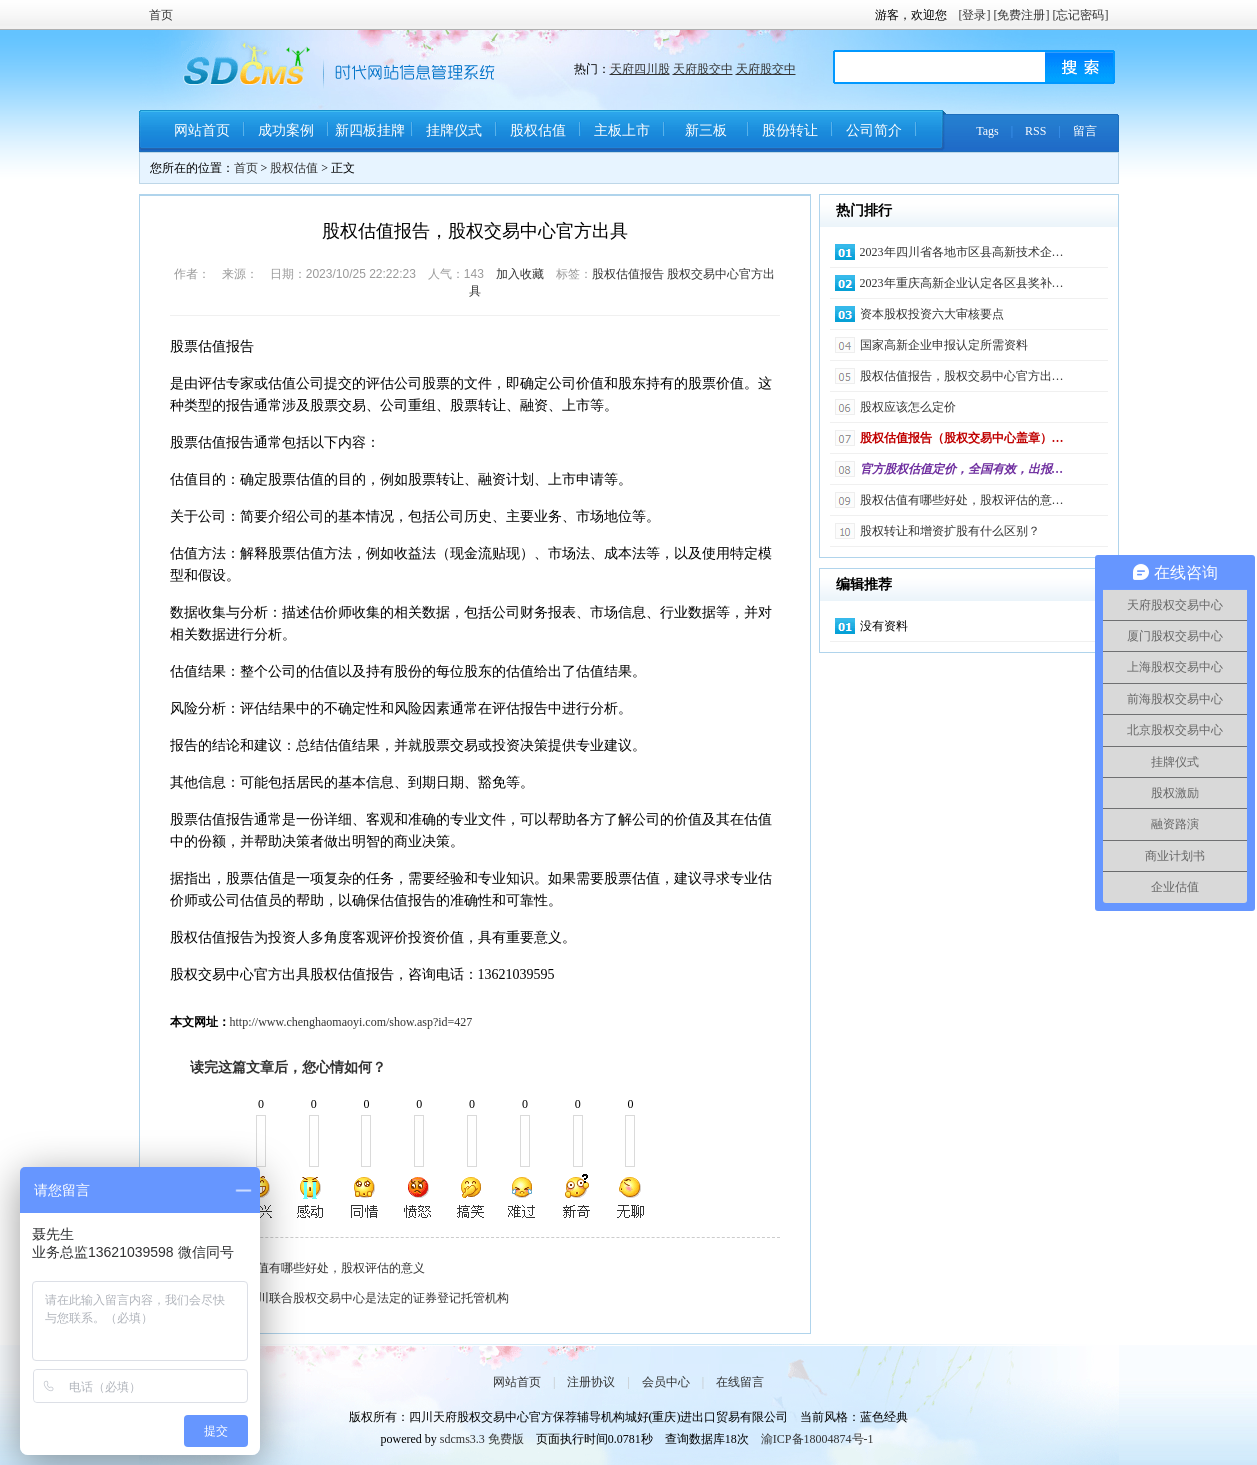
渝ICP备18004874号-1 (817, 1439)
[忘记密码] (1081, 15)
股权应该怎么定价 (908, 407)
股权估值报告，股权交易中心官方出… (962, 376)
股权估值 (538, 130)
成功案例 (286, 130)
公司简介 (874, 130)
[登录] (975, 15)
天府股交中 (703, 69)
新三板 (706, 130)
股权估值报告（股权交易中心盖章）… (962, 438)
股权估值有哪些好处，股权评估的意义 (323, 1268)
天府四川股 (640, 69)
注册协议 (591, 1382)
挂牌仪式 (454, 130)
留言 (1085, 131)
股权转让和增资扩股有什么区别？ (950, 531)
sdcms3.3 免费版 (482, 1439)
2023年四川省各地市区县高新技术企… (962, 252)
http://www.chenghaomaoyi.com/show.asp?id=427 (351, 1022)
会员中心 (666, 1382)
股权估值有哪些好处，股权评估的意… (962, 500)
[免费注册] (1022, 15)
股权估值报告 (628, 274)
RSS (1035, 131)
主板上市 (622, 130)
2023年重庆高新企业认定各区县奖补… (962, 283)
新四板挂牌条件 (370, 137)
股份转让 (790, 130)
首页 (161, 15)
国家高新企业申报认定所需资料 (944, 345)
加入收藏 (520, 274)
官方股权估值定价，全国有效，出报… (962, 469)
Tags (987, 131)
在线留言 (740, 1382)
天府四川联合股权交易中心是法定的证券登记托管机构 (365, 1298)
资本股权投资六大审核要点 (932, 314)
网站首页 (202, 130)
